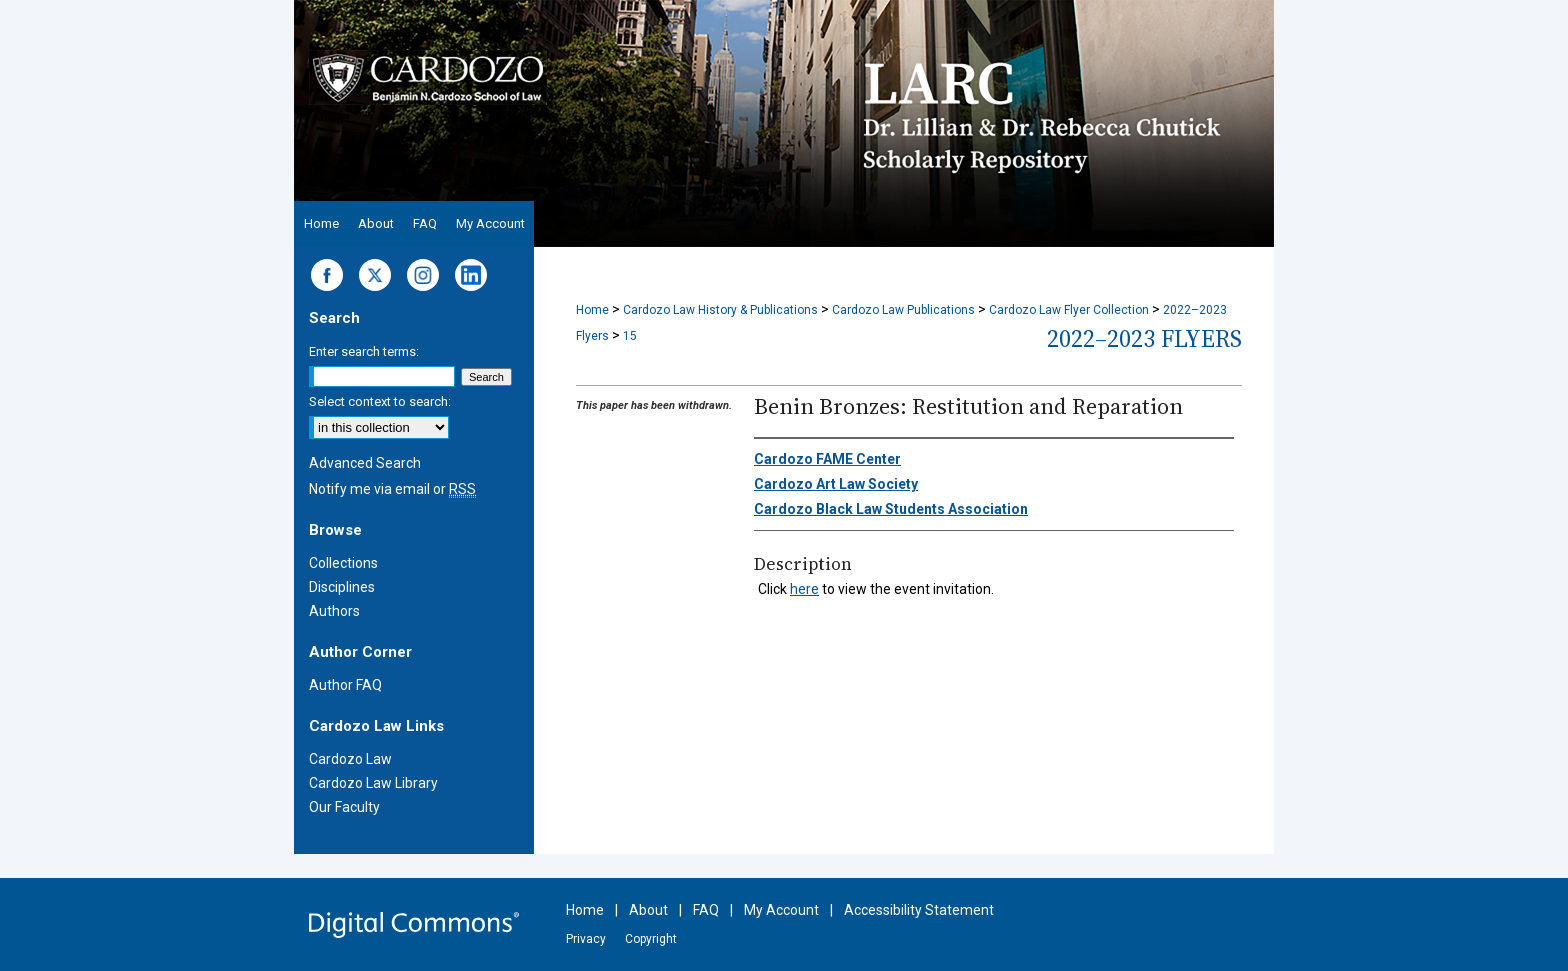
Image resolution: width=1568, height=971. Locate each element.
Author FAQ (345, 685)
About (648, 910)
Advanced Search (365, 463)
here (804, 589)
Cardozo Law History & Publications (720, 310)
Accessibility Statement (919, 910)
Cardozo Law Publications (903, 310)
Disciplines (342, 587)
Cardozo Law (350, 759)
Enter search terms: (364, 351)
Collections (343, 563)
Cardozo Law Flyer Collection (1069, 310)
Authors (334, 611)
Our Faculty (344, 807)
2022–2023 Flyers (1144, 338)
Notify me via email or (392, 489)
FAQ (706, 910)
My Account (781, 910)
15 (630, 336)
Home (592, 310)
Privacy (586, 939)
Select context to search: (380, 401)
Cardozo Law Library (373, 783)
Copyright (651, 939)
